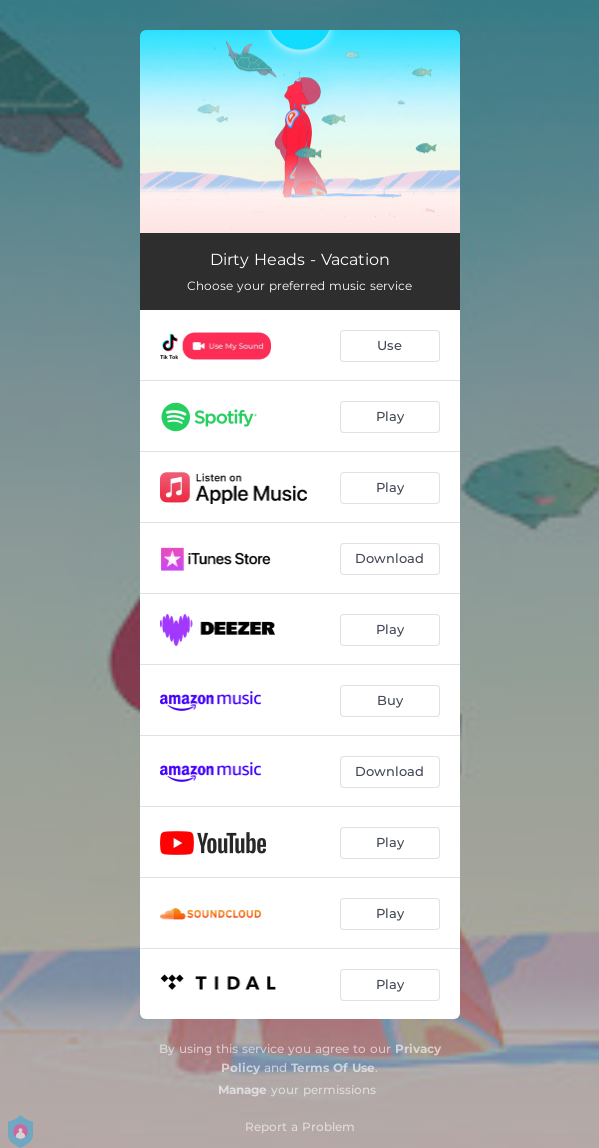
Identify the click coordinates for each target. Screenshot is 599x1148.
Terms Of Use (333, 1067)
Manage (242, 1089)
